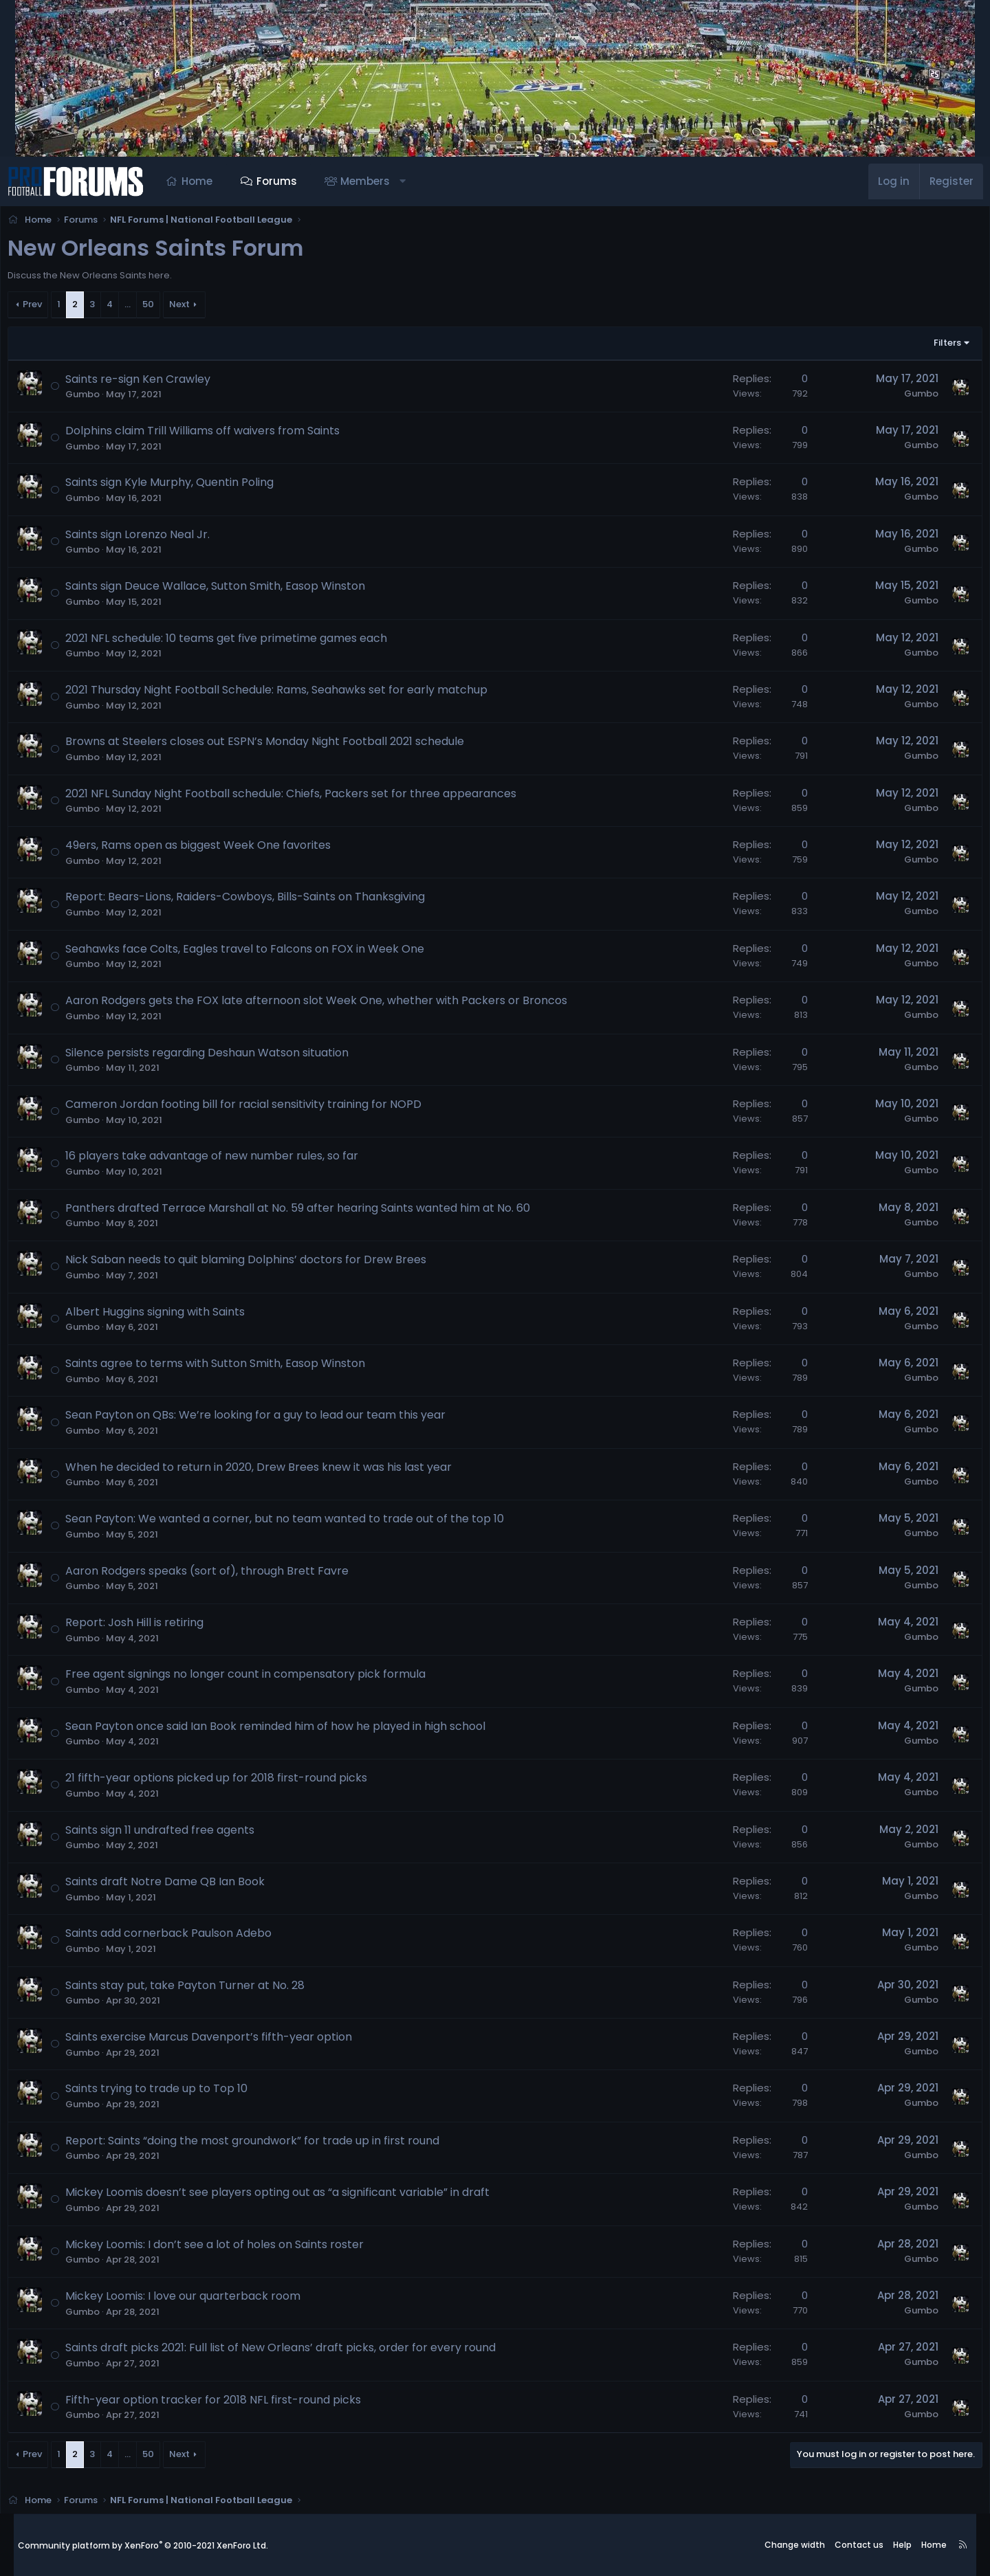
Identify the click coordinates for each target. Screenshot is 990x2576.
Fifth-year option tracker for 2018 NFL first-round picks (231, 2404)
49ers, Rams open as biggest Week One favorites (216, 849)
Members (379, 181)
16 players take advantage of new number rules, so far (229, 1160)
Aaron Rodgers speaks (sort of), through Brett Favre (224, 1575)
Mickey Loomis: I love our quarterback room (200, 2300)
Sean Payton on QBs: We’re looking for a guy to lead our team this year (273, 1419)
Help (902, 2545)
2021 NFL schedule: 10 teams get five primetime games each (244, 642)
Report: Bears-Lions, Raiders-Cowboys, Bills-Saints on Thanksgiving (263, 901)
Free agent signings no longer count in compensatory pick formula (263, 1678)
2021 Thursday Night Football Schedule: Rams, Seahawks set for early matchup (294, 694)
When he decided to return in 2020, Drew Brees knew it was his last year (276, 1471)
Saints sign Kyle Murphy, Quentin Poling (187, 486)
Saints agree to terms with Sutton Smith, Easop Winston (233, 1367)
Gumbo (100, 398)
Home (210, 181)
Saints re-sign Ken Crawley (155, 383)
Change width (794, 2545)
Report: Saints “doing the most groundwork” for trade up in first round (270, 2145)
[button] (416, 181)
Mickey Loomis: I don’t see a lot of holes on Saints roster (232, 2248)
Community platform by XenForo (143, 2545)
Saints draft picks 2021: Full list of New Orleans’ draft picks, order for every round (298, 2352)
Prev (50, 308)
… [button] (145, 308)
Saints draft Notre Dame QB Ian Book (183, 1886)
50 (166, 308)
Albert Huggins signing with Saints (173, 1316)
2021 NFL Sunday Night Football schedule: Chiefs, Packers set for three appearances (308, 798)
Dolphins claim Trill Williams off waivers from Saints (220, 435)
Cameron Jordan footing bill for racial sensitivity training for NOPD (261, 1108)
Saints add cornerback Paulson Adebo (186, 1937)
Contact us (859, 2545)
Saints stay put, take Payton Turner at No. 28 (202, 1989)
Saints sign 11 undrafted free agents (177, 1834)
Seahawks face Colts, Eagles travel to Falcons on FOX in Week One (262, 953)
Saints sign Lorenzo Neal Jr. (155, 538)
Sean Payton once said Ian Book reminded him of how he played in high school (293, 1730)
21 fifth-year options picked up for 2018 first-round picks (234, 1782)
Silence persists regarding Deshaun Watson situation (224, 1057)
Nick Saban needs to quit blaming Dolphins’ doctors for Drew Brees (263, 1264)
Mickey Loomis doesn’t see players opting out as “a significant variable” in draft (295, 2196)
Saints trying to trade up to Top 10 (174, 2092)
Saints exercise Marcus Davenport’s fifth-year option (226, 2041)
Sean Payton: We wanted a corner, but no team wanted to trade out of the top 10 (302, 1523)
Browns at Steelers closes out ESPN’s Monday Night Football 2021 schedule (282, 745)
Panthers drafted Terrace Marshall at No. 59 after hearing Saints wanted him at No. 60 (315, 1212)
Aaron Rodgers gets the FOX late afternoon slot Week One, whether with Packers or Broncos (334, 1004)
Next (197, 308)
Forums (290, 181)
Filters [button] (929, 346)
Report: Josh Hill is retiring (152, 1626)
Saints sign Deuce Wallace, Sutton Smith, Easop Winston (233, 590)
